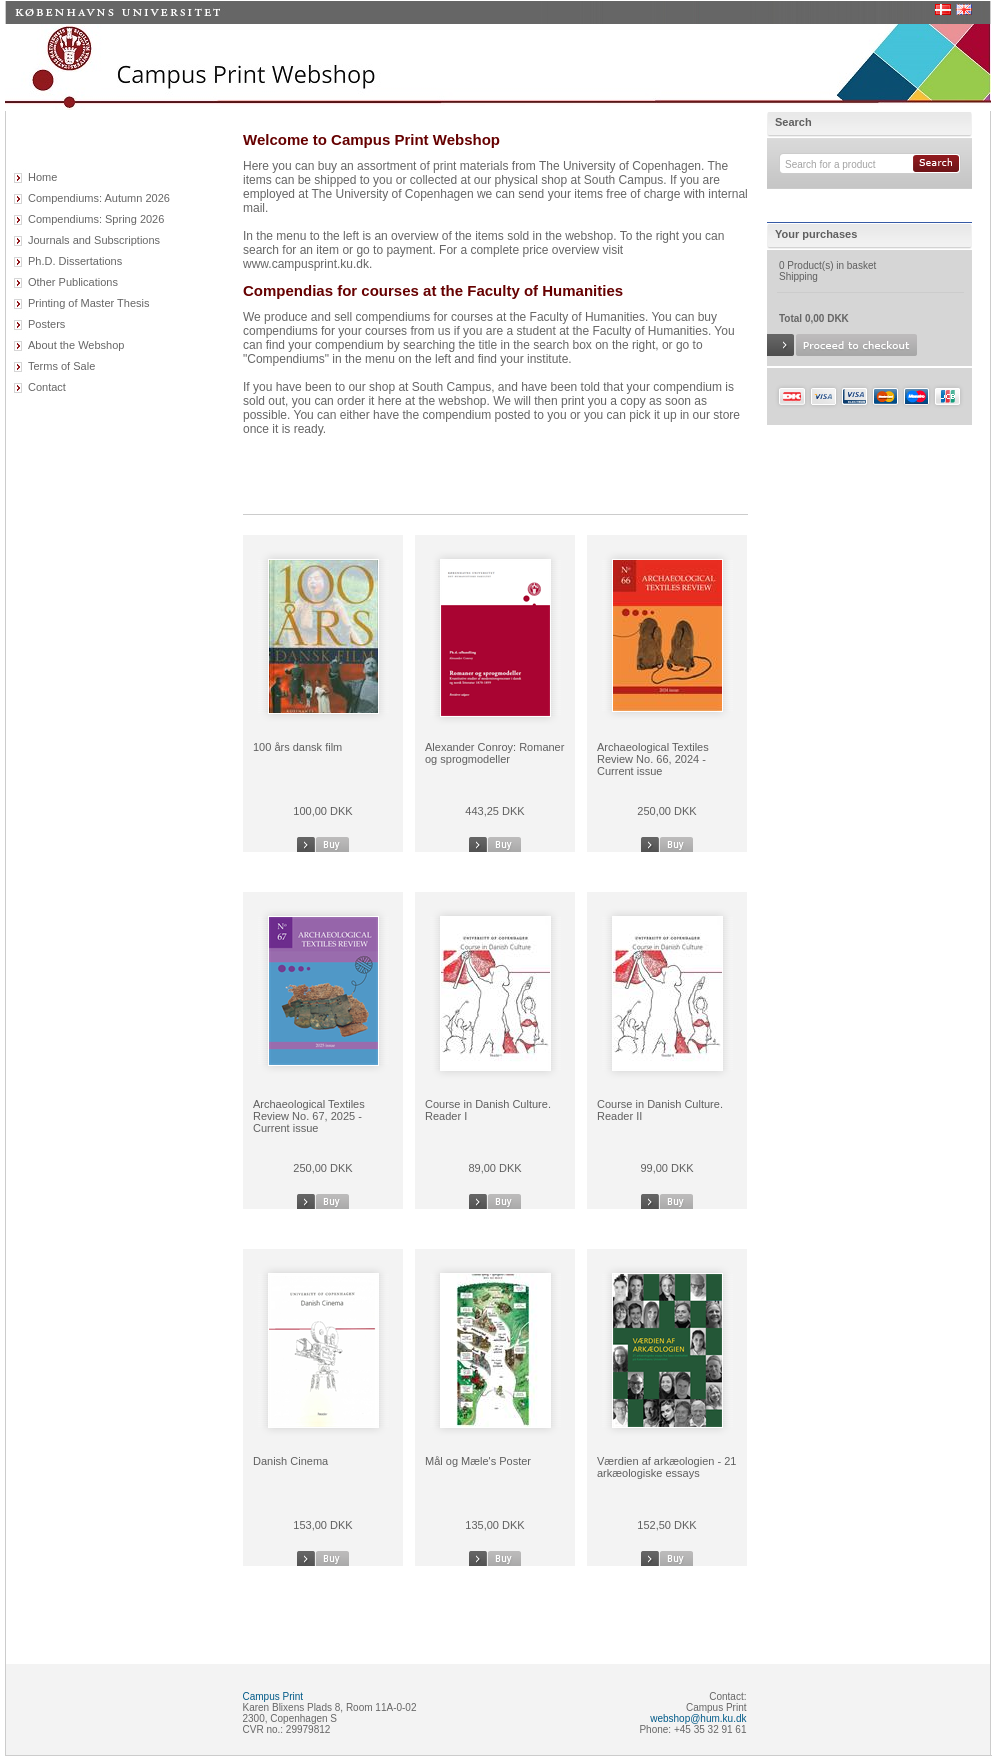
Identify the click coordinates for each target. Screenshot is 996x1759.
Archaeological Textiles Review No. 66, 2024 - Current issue (653, 759)
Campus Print (273, 1696)
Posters (46, 324)
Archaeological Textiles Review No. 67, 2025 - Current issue (309, 1116)
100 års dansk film (297, 747)
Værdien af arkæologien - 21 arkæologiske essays (666, 1467)
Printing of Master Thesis (88, 303)
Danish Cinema (290, 1461)
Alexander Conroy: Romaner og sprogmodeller (494, 753)
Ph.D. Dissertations (75, 261)
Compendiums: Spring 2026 (96, 219)
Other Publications (73, 282)
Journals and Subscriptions (94, 240)
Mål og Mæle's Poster (478, 1461)
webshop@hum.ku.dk (698, 1718)
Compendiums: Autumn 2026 (99, 198)
